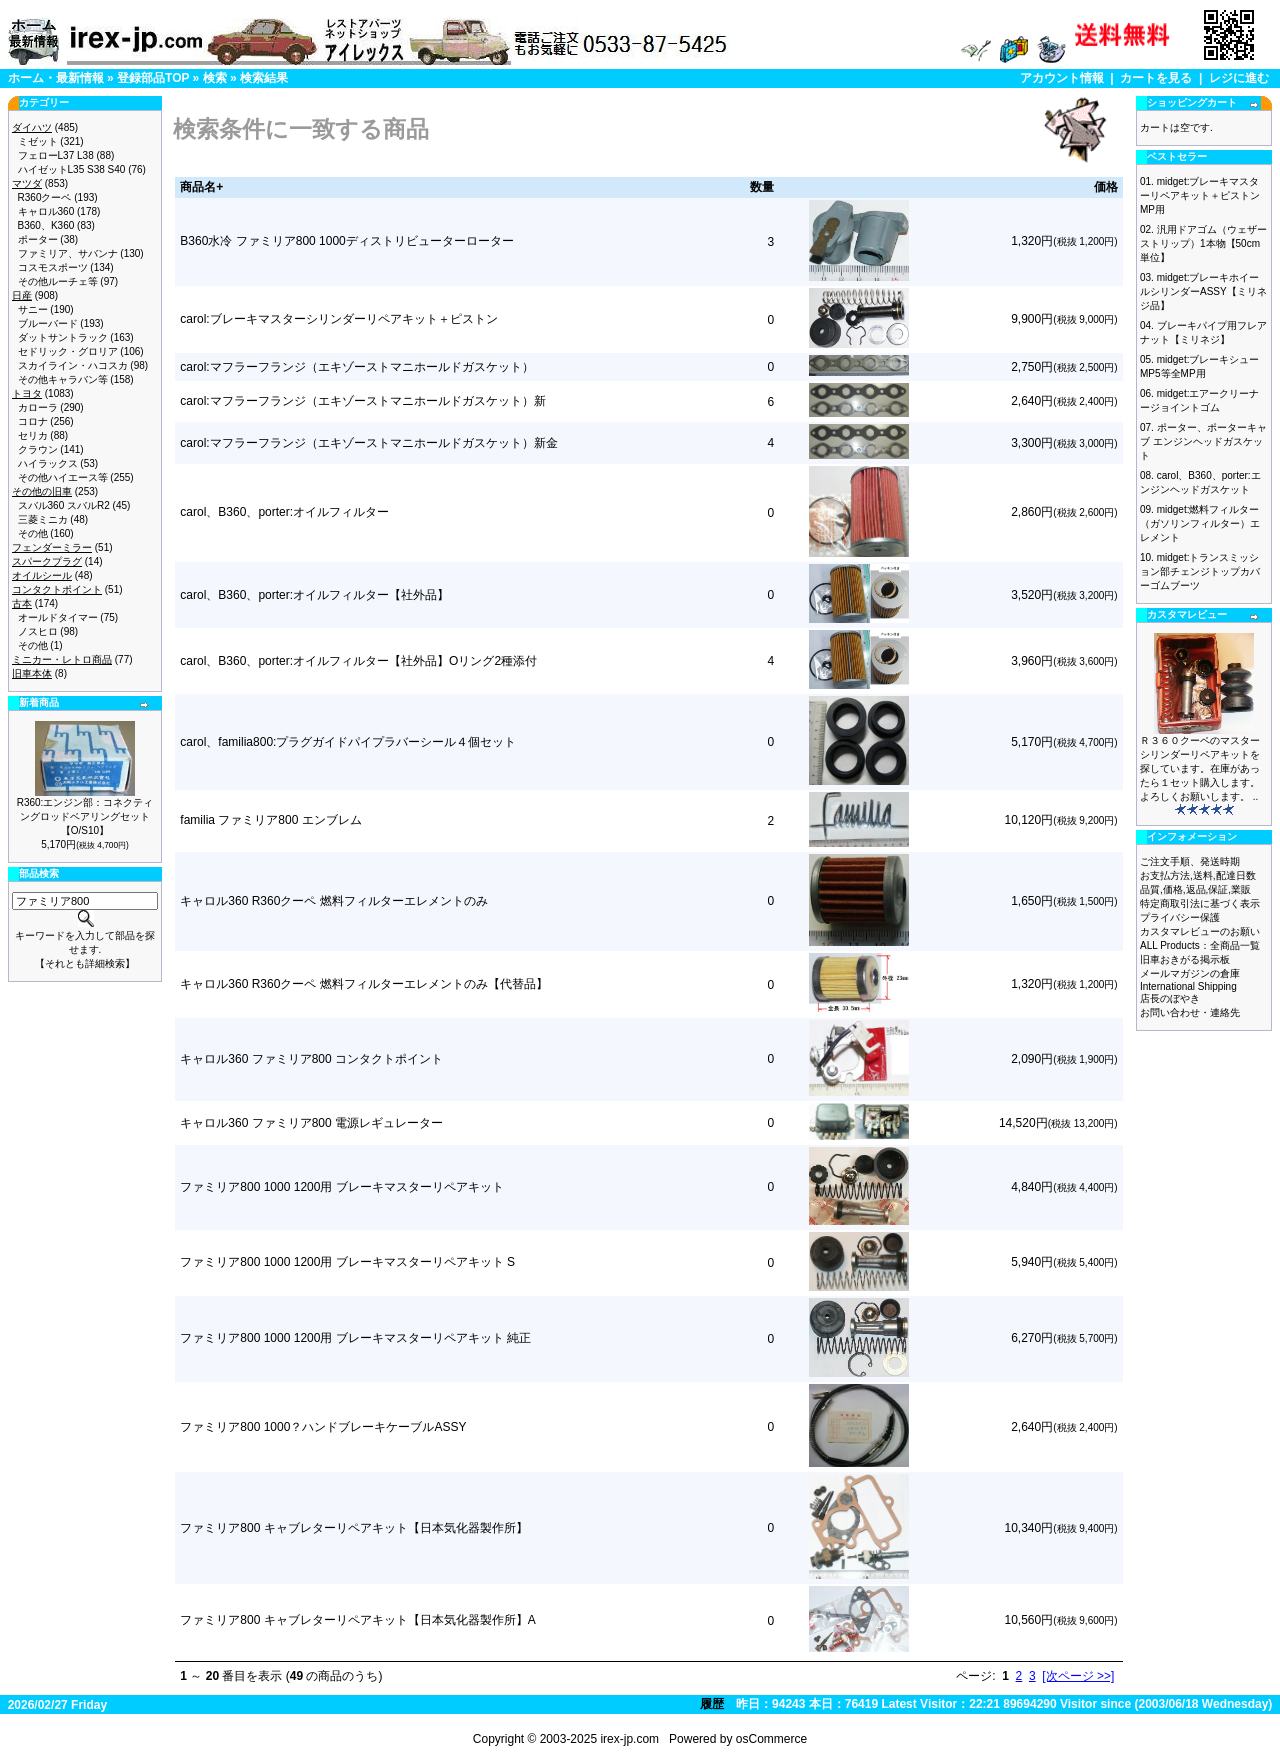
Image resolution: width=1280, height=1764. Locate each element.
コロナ (33, 421)
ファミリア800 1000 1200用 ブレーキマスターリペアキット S (347, 1262)
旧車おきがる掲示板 (1185, 959)
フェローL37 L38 (56, 155)
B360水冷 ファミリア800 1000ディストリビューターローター (346, 241)
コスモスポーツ (53, 267)
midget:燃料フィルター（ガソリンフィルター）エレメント (1200, 523)
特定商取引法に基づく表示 (1200, 903)
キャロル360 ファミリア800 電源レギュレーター (311, 1123)
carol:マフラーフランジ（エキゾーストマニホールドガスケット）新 (362, 401)
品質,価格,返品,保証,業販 (1195, 889)
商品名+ (201, 187)
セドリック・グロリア (68, 351)
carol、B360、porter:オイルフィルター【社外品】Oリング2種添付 (358, 661)
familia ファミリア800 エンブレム (270, 820)
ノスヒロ (38, 631)
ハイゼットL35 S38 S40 (72, 169)
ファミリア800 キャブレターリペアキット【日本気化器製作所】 (353, 1528)
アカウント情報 (1062, 78)
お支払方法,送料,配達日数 (1198, 875)
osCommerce (771, 1739)
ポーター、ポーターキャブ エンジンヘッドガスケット (1203, 441)
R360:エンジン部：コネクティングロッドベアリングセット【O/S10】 (85, 816)
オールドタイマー (58, 617)
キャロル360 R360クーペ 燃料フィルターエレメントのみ (333, 901)
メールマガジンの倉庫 (1190, 973)
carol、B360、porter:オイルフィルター (284, 512)
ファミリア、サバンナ (68, 253)
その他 (33, 533)
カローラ (38, 407)
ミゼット (38, 141)
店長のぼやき (1170, 998)
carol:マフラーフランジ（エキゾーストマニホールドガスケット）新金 (368, 443)
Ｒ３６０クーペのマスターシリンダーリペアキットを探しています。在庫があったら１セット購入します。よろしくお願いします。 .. (1200, 768)
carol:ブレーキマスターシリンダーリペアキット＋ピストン (338, 319)
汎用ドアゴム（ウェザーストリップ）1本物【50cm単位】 (1203, 243)
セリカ (33, 435)
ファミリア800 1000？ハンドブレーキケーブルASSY (323, 1427)
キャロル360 (46, 211)
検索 (215, 78)
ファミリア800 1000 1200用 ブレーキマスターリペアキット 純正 (355, 1338)
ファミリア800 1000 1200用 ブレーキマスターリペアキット (341, 1187)
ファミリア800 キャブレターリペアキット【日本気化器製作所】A (357, 1620)
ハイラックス (48, 463)
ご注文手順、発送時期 (1190, 861)
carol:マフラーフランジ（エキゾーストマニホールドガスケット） (356, 367)
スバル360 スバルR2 (64, 505)
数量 (762, 187)
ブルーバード (48, 323)
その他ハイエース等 (63, 477)
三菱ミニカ (43, 519)
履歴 (712, 1704)
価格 (1106, 187)
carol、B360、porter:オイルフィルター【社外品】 (314, 595)
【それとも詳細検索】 (85, 963)
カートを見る (1156, 78)
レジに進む (1239, 78)
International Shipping (1188, 986)
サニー (33, 309)
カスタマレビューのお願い (1200, 931)
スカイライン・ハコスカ (73, 365)
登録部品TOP (153, 78)
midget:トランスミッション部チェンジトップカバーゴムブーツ (1200, 571)
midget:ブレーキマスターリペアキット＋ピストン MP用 (1200, 195)
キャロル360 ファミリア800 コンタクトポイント (311, 1059)
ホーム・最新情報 (56, 78)
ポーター (38, 239)
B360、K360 (46, 225)
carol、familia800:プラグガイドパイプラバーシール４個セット (348, 742)
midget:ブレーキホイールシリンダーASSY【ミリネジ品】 (1203, 291)
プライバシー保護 (1180, 917)
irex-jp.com (629, 1739)
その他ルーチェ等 (58, 281)
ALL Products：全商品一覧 (1200, 945)
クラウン (38, 449)
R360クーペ (45, 197)
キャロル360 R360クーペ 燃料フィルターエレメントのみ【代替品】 (363, 984)
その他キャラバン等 (63, 379)
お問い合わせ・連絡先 (1190, 1012)
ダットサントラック (63, 337)
